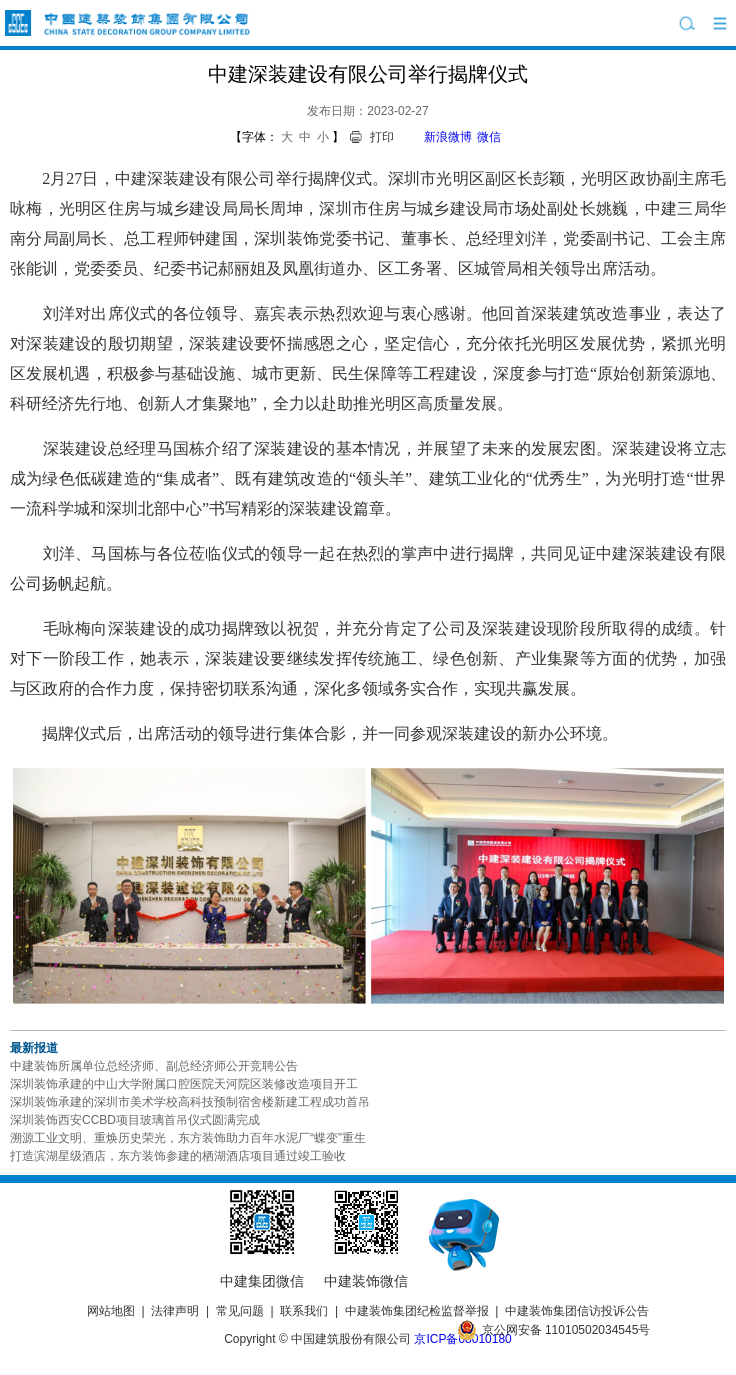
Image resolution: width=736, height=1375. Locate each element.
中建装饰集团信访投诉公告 (577, 1311)
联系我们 (304, 1311)
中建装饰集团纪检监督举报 (417, 1311)
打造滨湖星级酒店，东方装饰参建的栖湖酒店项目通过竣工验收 (178, 1156)
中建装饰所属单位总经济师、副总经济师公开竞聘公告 (154, 1066)
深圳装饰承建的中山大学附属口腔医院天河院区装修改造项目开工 (184, 1084)
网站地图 (111, 1311)
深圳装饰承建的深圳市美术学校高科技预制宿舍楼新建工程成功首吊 (190, 1102)
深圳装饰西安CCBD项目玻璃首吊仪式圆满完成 (135, 1120)
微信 (489, 137)
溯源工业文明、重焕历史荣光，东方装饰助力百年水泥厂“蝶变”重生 (188, 1138)
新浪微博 (448, 137)
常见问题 (240, 1311)
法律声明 (175, 1311)
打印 (382, 137)
